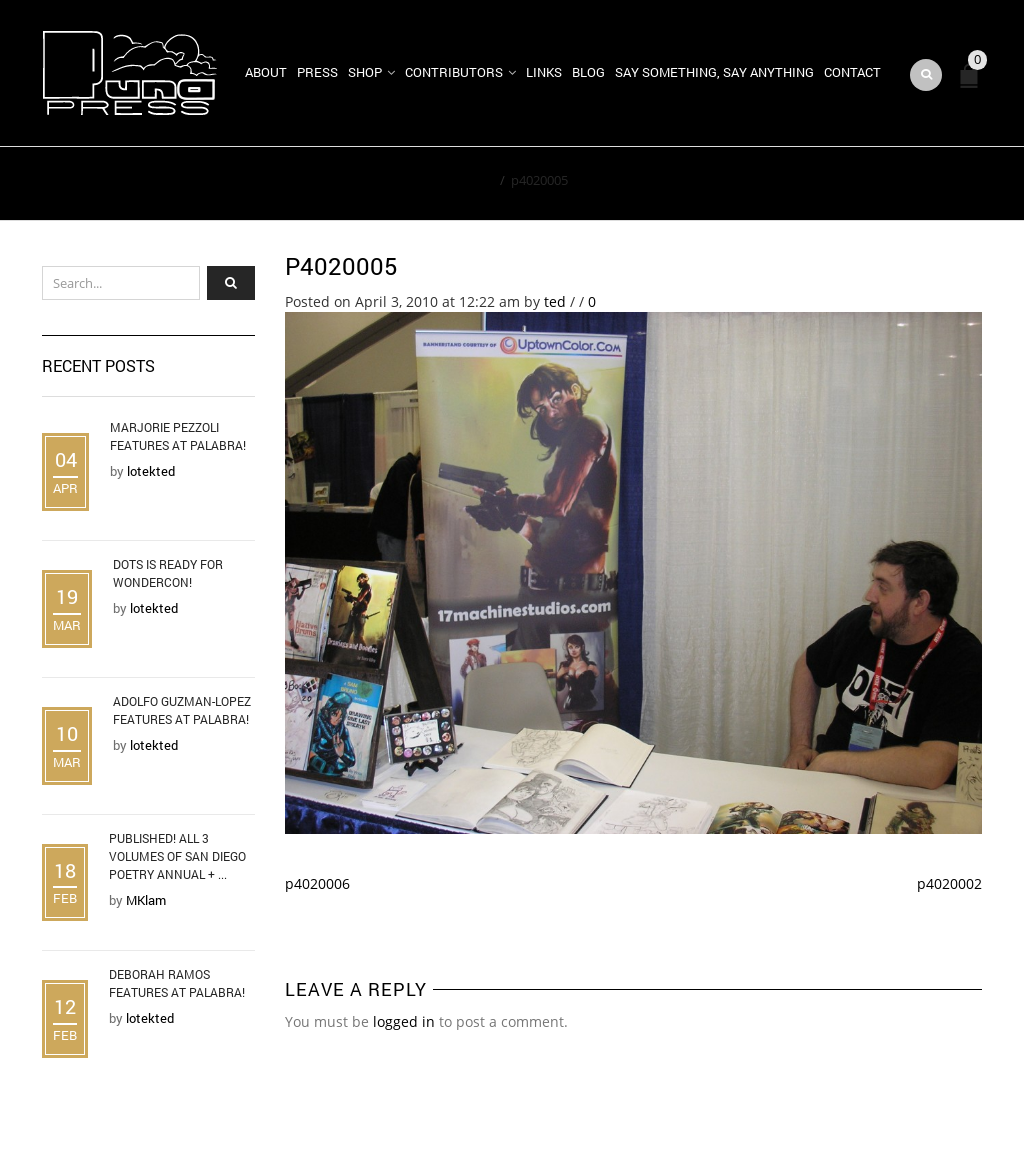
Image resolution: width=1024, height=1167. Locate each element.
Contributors (454, 72)
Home (475, 180)
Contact (852, 72)
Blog (588, 72)
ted (555, 301)
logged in (404, 1021)
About (266, 72)
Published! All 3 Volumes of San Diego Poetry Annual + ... (177, 856)
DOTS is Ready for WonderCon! (168, 573)
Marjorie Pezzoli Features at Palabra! (178, 436)
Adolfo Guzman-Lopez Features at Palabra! (182, 710)
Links (544, 72)
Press (317, 72)
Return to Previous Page (890, 184)
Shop (365, 72)
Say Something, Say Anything (714, 72)
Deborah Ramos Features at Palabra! (177, 983)
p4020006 (317, 883)
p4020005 (341, 266)
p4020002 (949, 883)
